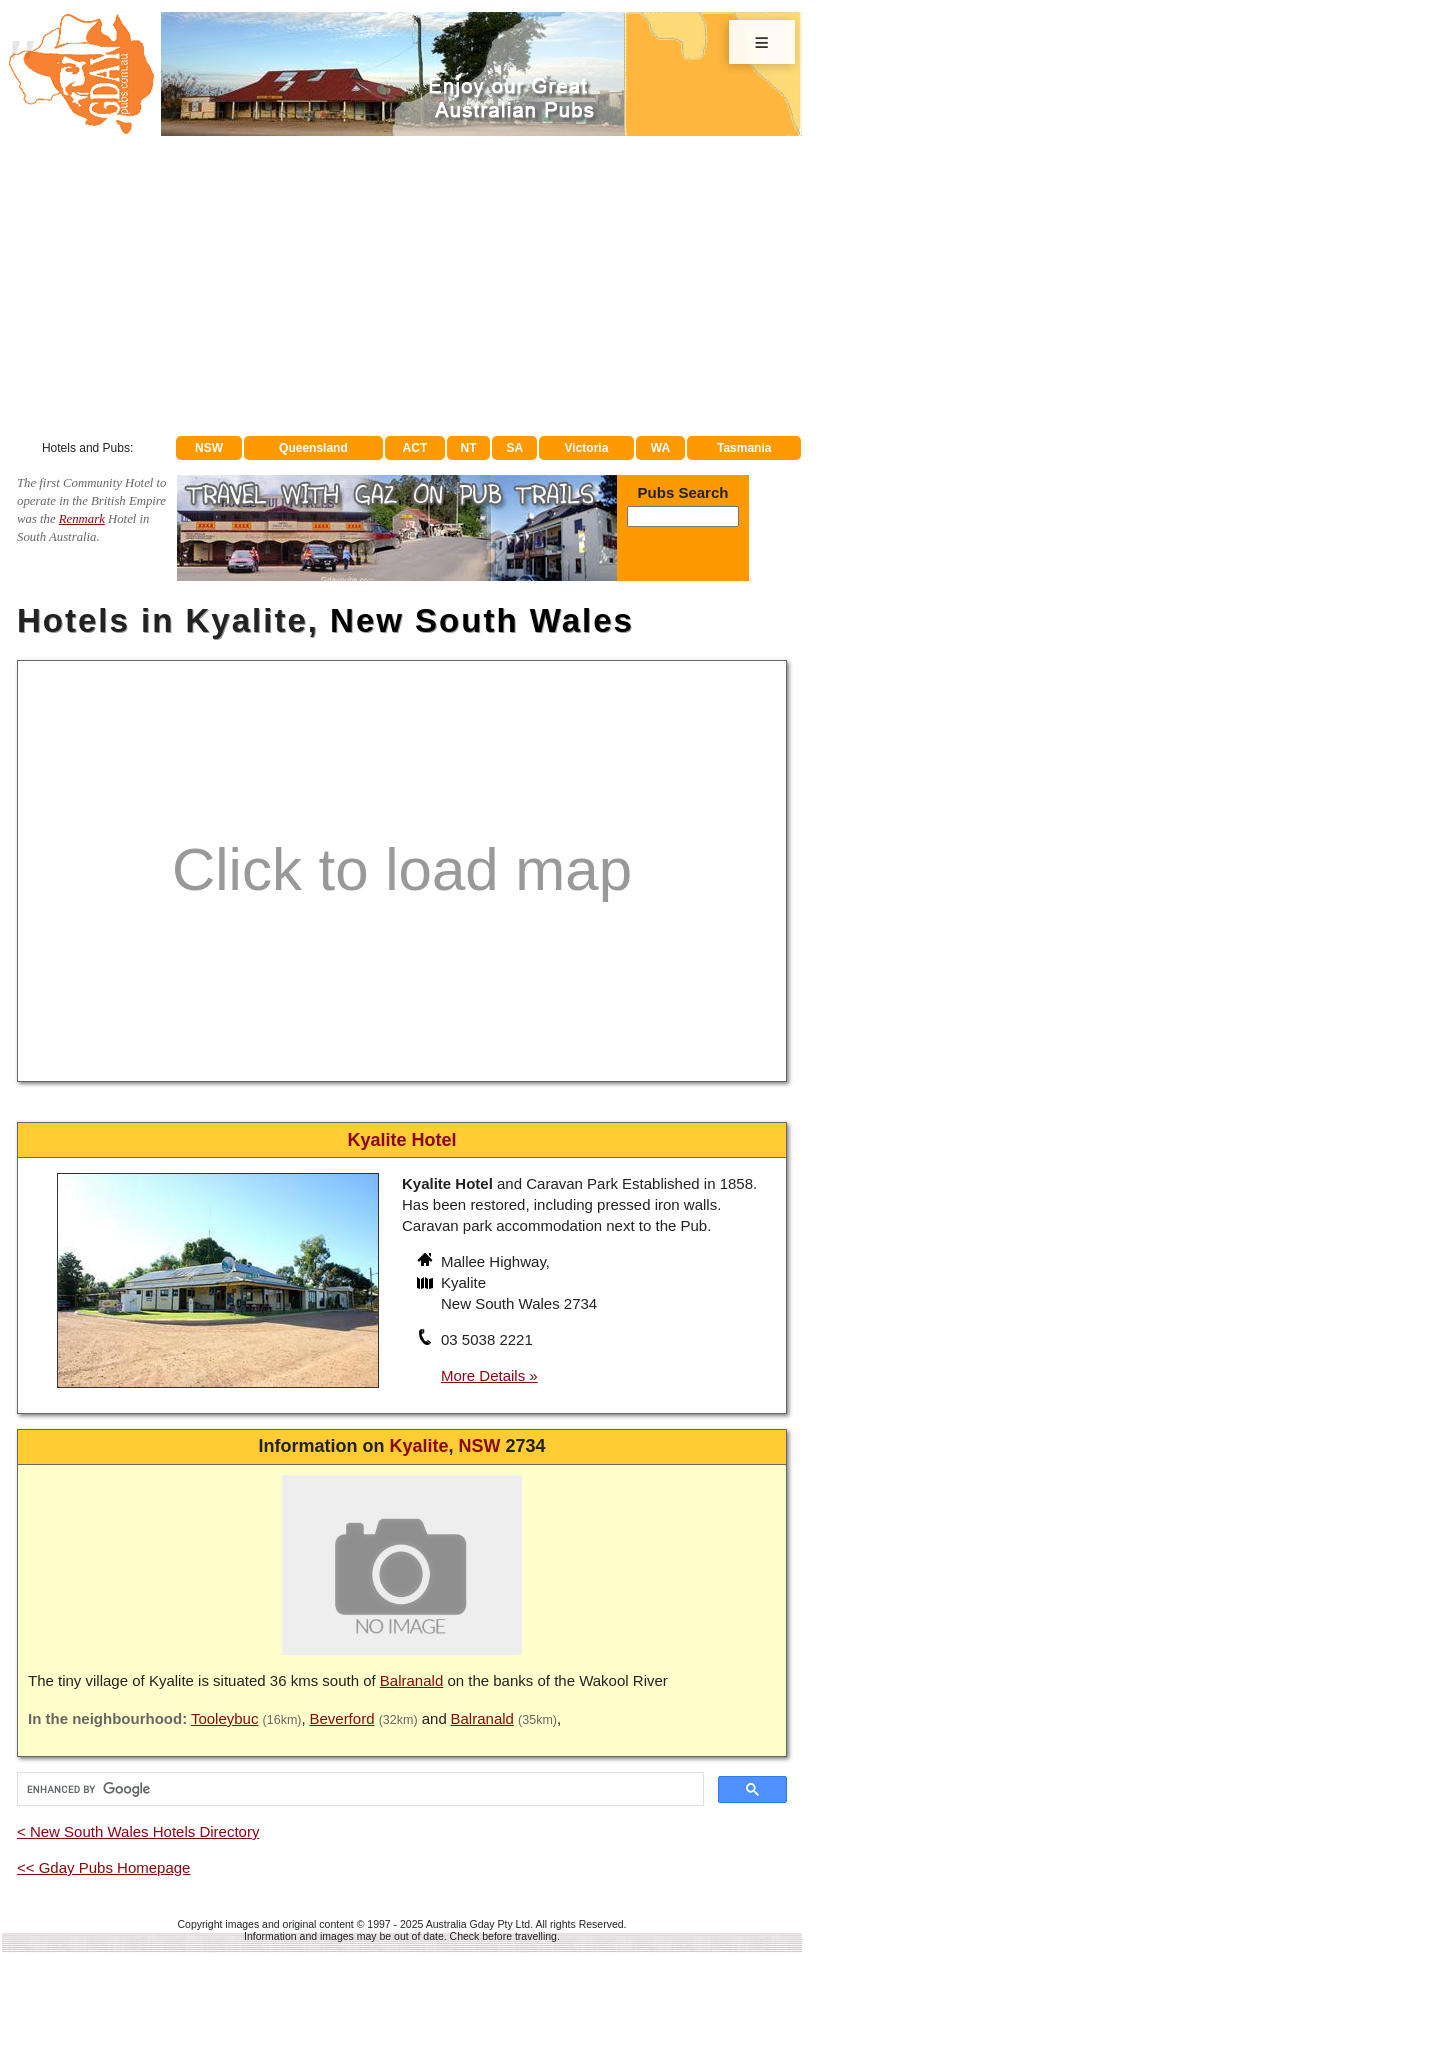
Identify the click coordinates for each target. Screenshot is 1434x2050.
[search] (358, 1789)
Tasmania (744, 448)
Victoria (587, 448)
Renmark (82, 519)
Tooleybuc (225, 1718)
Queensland (313, 448)
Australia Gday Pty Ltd (478, 1924)
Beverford (341, 1718)
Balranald (411, 1680)
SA (515, 448)
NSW (209, 448)
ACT (415, 448)
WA (660, 448)
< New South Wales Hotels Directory (138, 1831)
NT (468, 448)
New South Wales (482, 620)
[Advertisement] (402, 286)
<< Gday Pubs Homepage (103, 1867)
